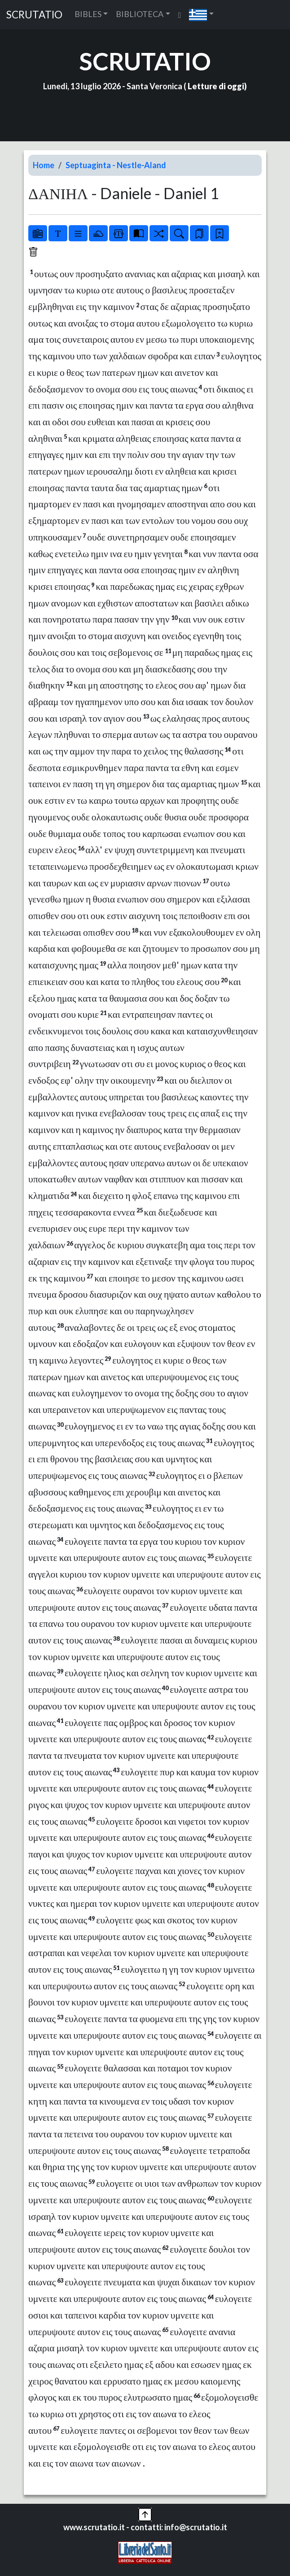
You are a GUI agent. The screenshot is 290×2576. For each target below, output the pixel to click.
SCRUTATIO (34, 15)
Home (43, 165)
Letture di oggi (216, 86)
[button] (201, 14)
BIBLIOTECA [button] (139, 14)
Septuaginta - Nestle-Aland (116, 165)
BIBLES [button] (88, 14)
